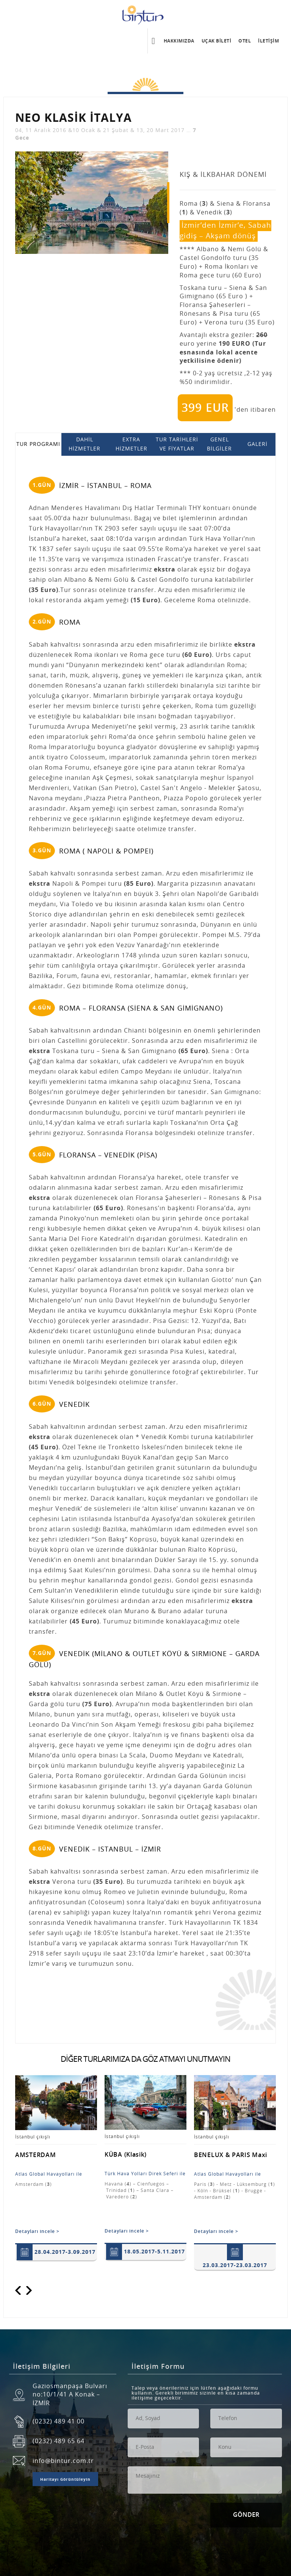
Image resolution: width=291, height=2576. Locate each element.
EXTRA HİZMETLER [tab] (131, 444)
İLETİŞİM (268, 40)
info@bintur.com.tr (63, 2461)
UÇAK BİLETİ (217, 40)
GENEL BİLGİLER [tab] (219, 444)
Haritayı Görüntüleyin (65, 2480)
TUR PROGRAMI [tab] (38, 444)
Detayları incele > (37, 2231)
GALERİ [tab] (257, 444)
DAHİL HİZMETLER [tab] (84, 444)
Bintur (145, 14)
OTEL (244, 40)
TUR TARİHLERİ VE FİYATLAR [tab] (177, 444)
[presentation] (185, 2517)
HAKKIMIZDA (179, 40)
